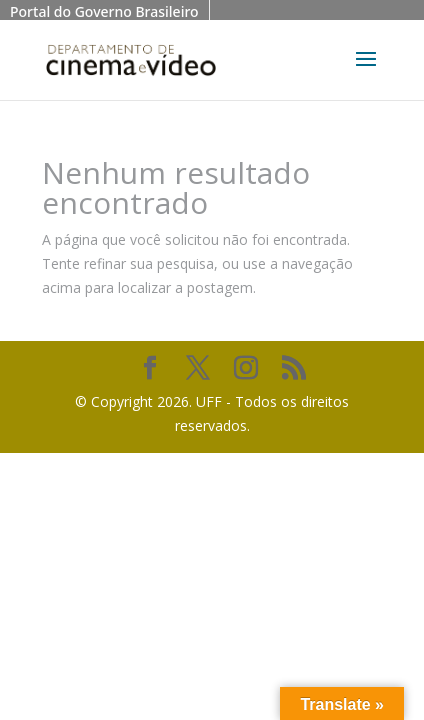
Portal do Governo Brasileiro (104, 11)
